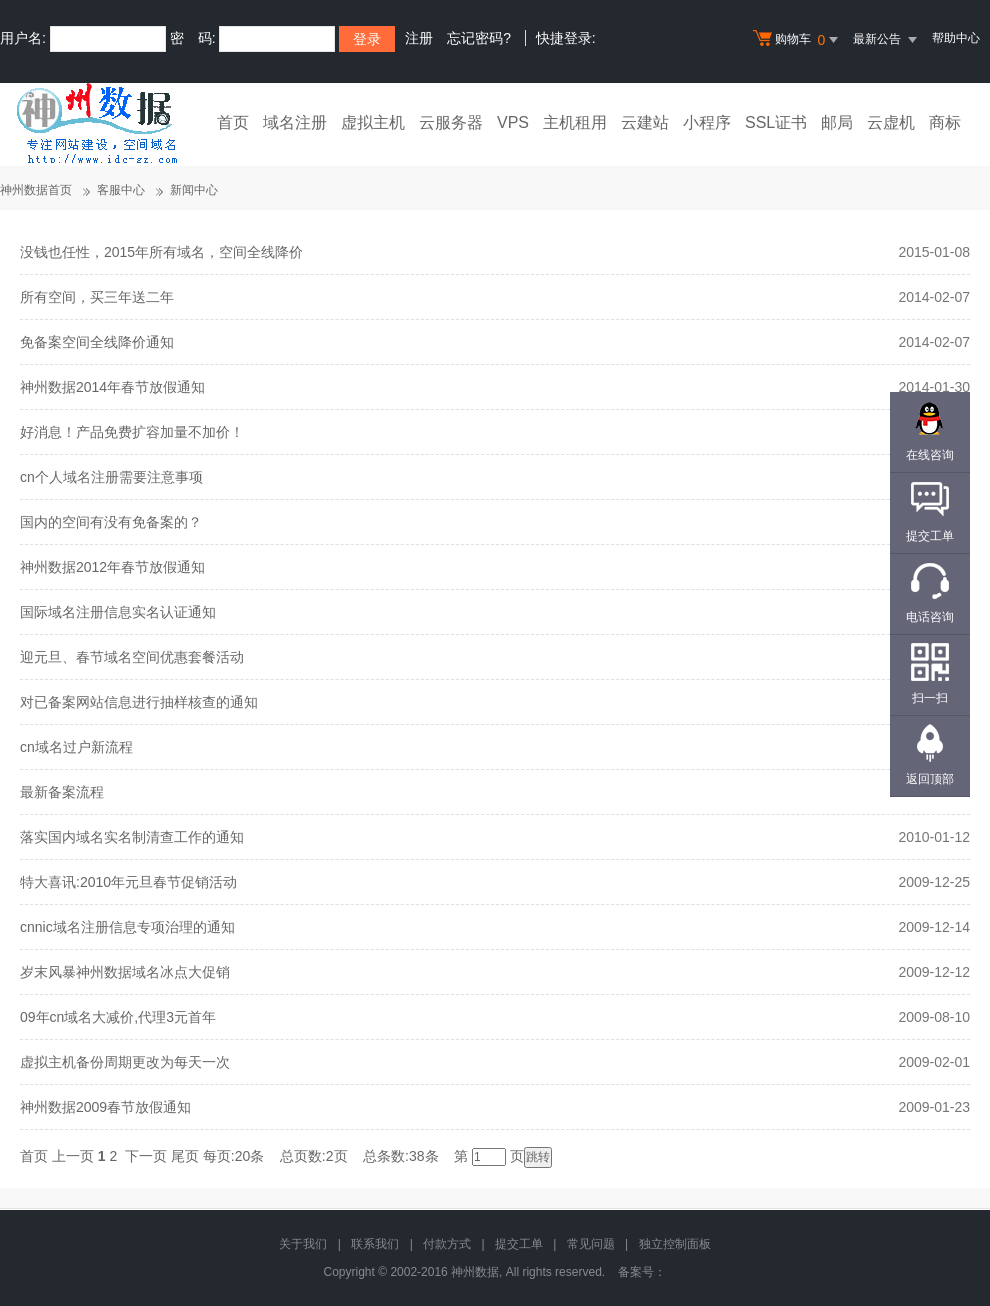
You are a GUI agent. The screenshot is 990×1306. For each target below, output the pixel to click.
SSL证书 (776, 122)
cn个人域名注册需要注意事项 (111, 477)
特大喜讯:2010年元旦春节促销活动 (128, 882)
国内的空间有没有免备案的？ (111, 522)
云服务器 (451, 122)
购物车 (798, 40)
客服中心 (121, 190)
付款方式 (447, 1244)
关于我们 (303, 1244)
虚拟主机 (373, 122)
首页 (233, 122)
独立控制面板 (675, 1244)
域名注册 (295, 122)
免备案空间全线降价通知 (97, 342)
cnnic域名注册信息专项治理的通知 (127, 927)
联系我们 (375, 1244)
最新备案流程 (62, 792)
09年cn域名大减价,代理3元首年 (118, 1017)
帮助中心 (956, 38)
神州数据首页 (36, 190)
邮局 (837, 122)
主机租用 (575, 122)
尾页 (185, 1156)
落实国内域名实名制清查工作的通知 (132, 837)
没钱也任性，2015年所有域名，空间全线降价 (161, 252)
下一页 (146, 1156)
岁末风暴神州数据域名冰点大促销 (125, 972)
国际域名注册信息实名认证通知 (118, 612)
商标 (945, 122)
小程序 (707, 122)
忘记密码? (479, 38)
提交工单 (519, 1244)
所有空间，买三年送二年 (97, 297)
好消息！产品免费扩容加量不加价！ (132, 432)
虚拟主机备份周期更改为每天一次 (125, 1062)
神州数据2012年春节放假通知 (112, 567)
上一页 (73, 1156)
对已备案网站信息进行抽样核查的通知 (139, 702)
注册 (419, 38)
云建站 (645, 122)
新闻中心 (194, 190)
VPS (513, 122)
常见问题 (591, 1244)
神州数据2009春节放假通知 (105, 1107)
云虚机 (891, 122)
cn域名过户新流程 (76, 747)
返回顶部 (930, 779)
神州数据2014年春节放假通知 (112, 387)
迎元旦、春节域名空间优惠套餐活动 (132, 657)
